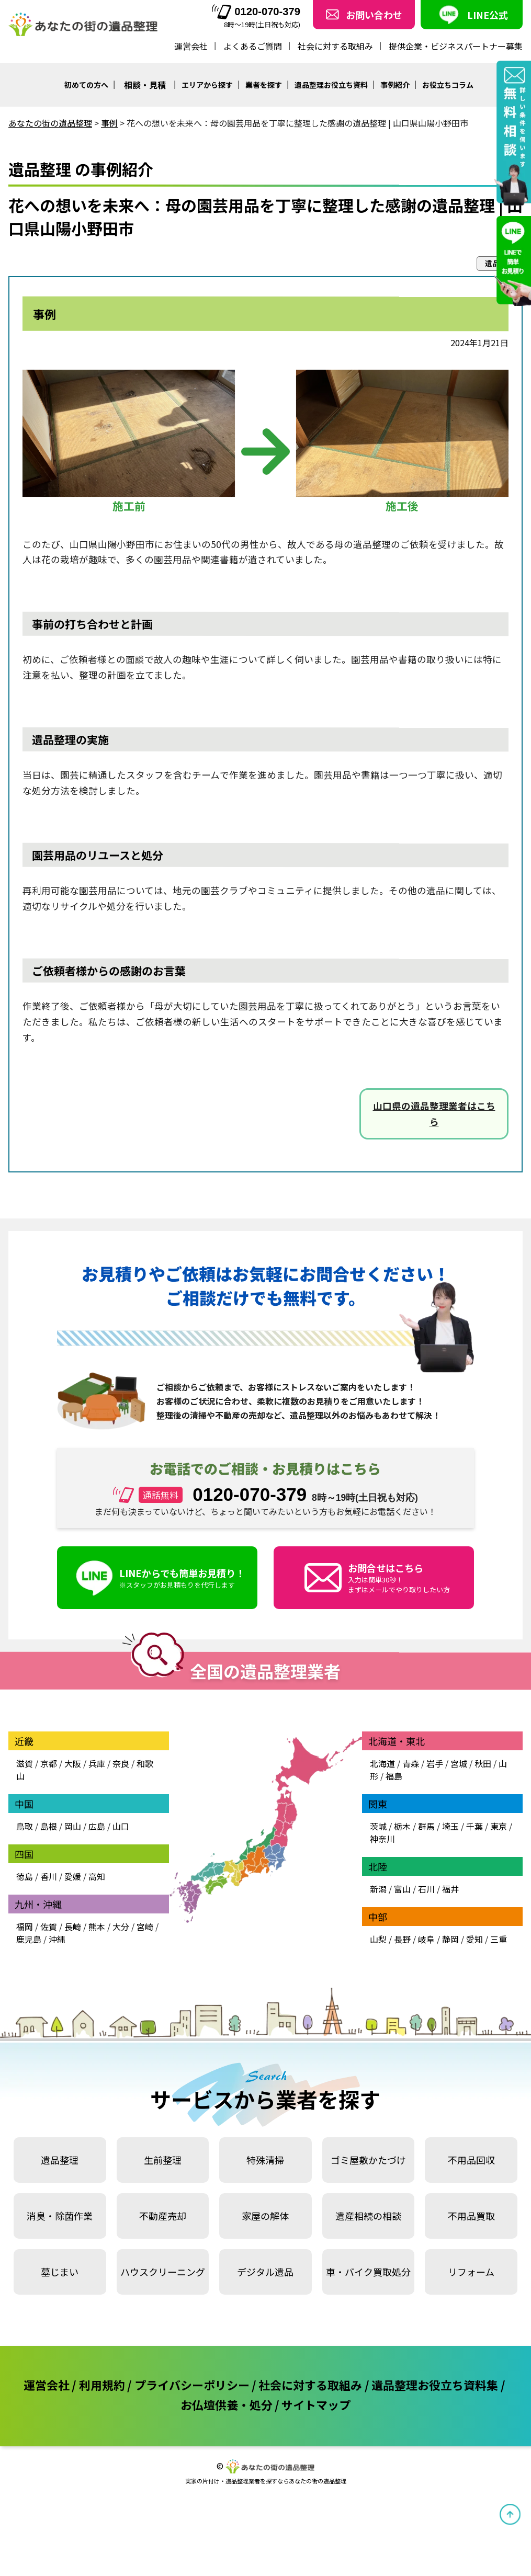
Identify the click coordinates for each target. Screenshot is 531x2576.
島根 (48, 1826)
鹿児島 (28, 1939)
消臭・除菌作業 (60, 2215)
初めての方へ (86, 84)
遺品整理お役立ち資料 (331, 84)
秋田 (482, 1763)
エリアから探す (207, 84)
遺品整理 (59, 2160)
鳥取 (24, 1826)
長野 (402, 1939)
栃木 (402, 1826)
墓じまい (59, 2271)
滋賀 (24, 1763)
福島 (394, 1776)
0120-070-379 (256, 11)
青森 (410, 1763)
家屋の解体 (265, 2215)
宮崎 (145, 1926)
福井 (450, 1889)
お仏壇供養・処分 (226, 2404)
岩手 (434, 1763)
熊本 (96, 1926)
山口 (120, 1826)
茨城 (378, 1826)
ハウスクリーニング (162, 2271)
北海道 (382, 1763)
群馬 (426, 1826)
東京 (498, 1826)
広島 (96, 1826)
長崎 (72, 1926)
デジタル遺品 (265, 2271)
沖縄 (57, 1939)
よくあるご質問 (252, 46)
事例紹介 (395, 84)
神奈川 (382, 1838)
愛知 (474, 1939)
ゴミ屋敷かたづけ (368, 2160)
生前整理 (163, 2160)
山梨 (378, 1939)
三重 (498, 1939)
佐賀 (48, 1926)
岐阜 (426, 1939)
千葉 (474, 1826)
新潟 (378, 1889)
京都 (48, 1763)
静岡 (450, 1939)
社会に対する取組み (335, 46)
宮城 (458, 1763)
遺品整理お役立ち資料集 (434, 2384)
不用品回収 (471, 2160)
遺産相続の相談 (368, 2215)
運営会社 (191, 46)
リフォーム (471, 2271)
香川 (48, 1876)
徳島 (24, 1876)
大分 (120, 1926)
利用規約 (102, 2384)
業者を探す (263, 84)
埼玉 (450, 1826)
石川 (426, 1889)
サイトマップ (316, 2404)
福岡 (24, 1926)
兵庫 (96, 1763)
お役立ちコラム (447, 84)
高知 (96, 1876)
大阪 (72, 1763)
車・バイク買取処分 (368, 2271)
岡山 (72, 1826)
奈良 (120, 1763)
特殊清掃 (265, 2160)
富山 (402, 1889)
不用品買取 (471, 2215)
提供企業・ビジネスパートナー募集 (456, 46)
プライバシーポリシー (192, 2384)
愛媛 (72, 1876)
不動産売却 (162, 2215)
